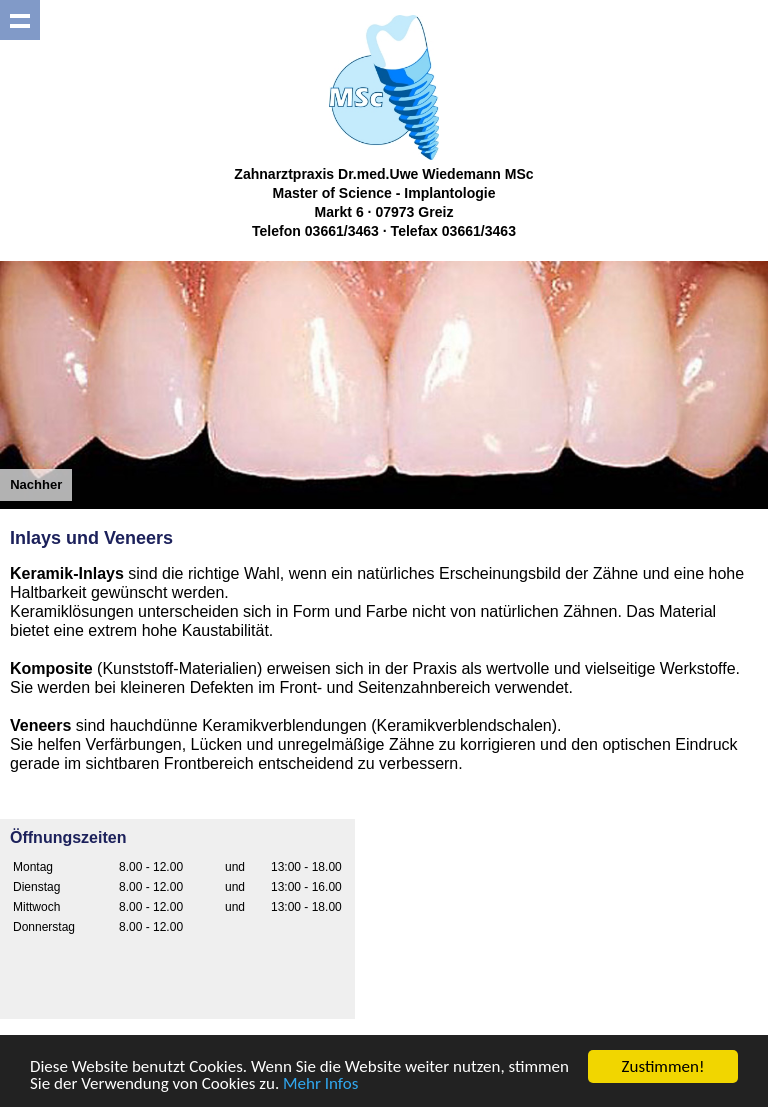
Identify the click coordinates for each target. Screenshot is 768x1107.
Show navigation (20, 20)
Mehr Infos (320, 1084)
